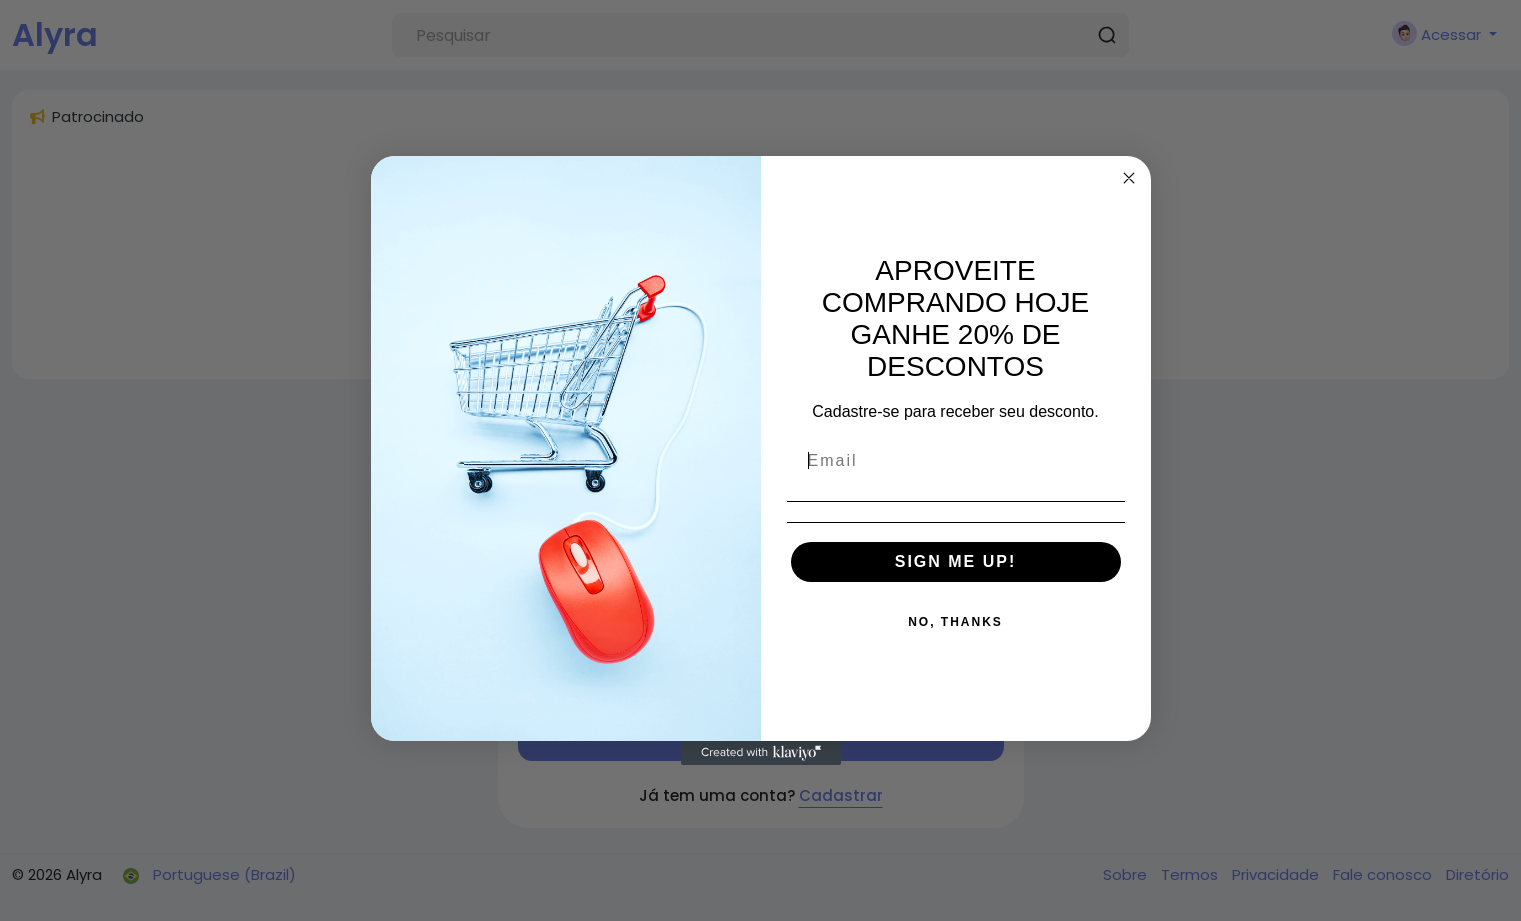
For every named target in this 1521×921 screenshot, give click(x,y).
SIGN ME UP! (956, 561)
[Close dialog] (1129, 178)
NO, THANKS (955, 622)
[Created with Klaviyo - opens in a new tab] (761, 753)
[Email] (956, 461)
